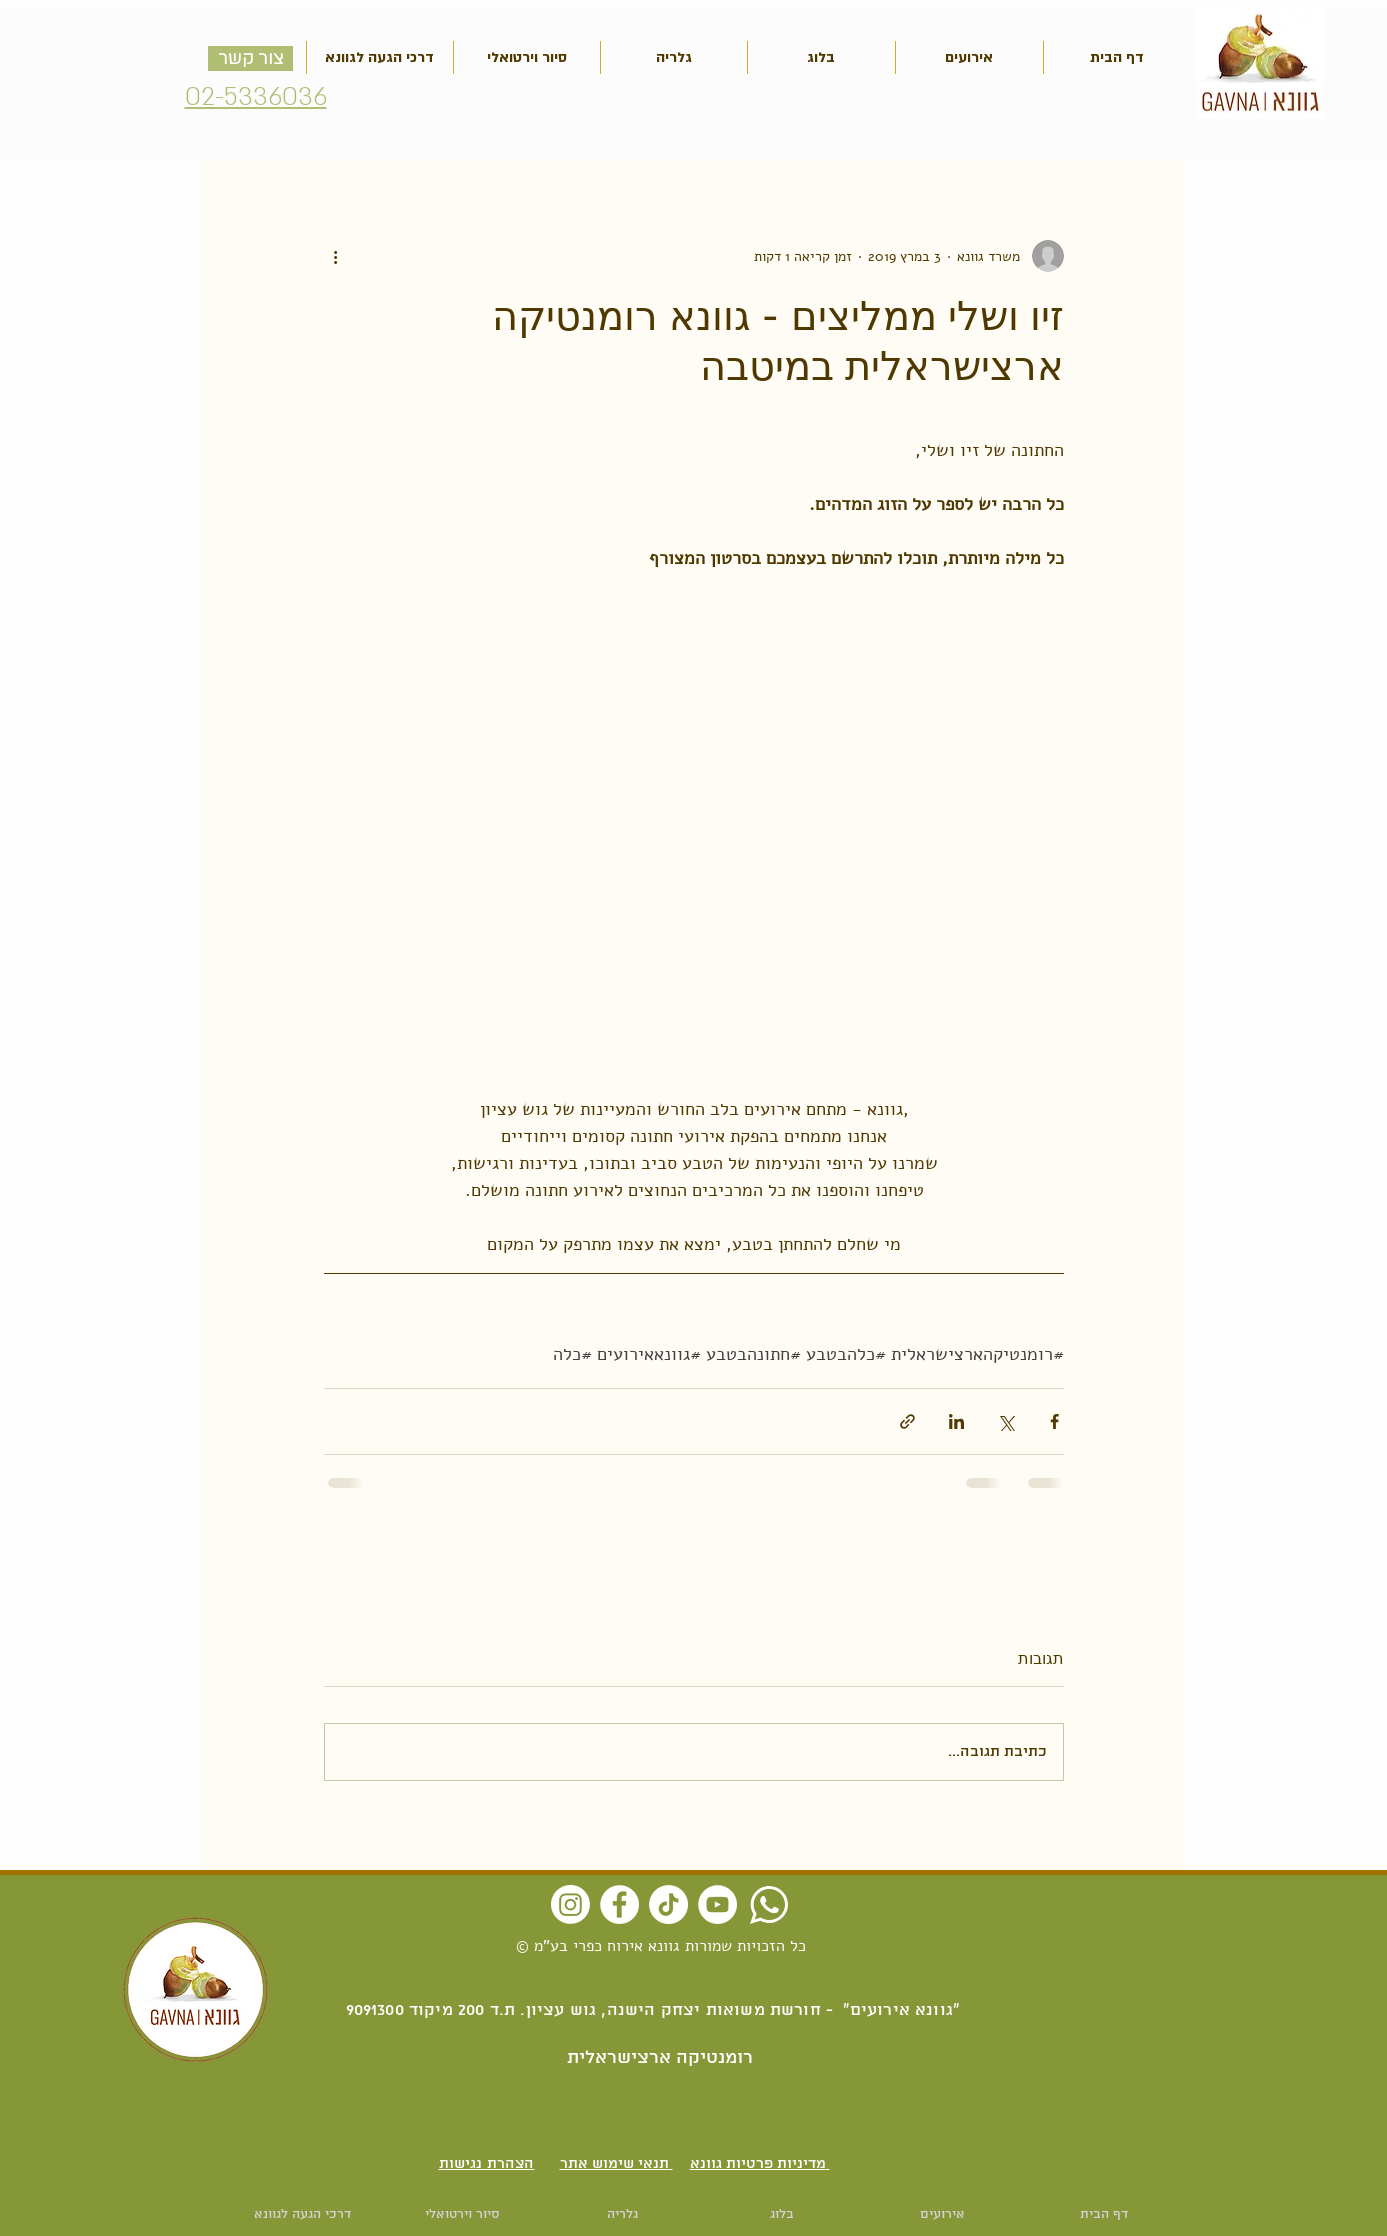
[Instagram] (570, 1904)
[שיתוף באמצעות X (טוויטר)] (1005, 1421)
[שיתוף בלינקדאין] (956, 1421)
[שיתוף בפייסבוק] (1054, 1421)
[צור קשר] (250, 58)
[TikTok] (668, 1904)
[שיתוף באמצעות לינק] (907, 1421)
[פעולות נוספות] (336, 256)
